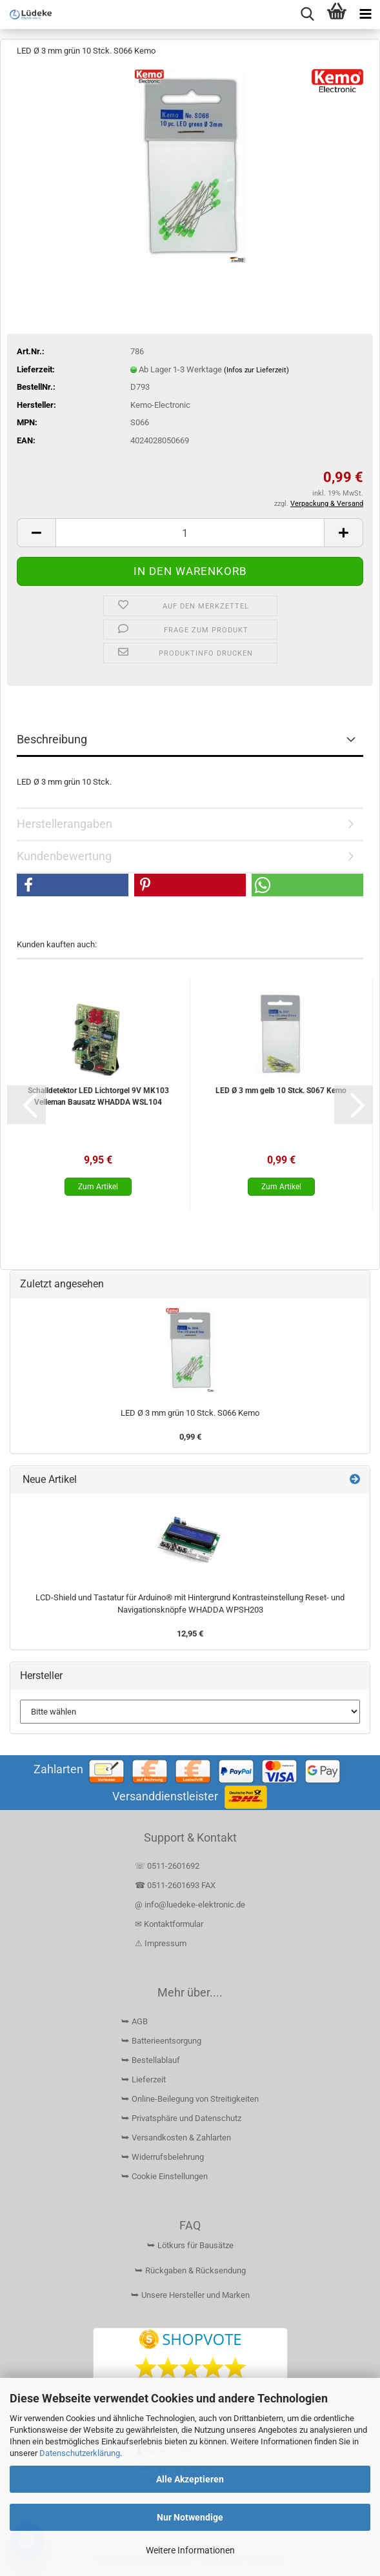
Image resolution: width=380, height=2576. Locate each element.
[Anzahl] (190, 532)
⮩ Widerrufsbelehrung (162, 2157)
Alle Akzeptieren (190, 2479)
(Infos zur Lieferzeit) (256, 370)
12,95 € (190, 1633)
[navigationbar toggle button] (365, 14)
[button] (36, 532)
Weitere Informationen (190, 2550)
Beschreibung (52, 739)
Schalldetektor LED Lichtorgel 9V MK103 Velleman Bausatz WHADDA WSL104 (98, 1096)
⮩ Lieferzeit (143, 2079)
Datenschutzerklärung (79, 2453)
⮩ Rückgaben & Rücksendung (190, 2270)
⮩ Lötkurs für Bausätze (190, 2245)
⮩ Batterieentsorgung (161, 2041)
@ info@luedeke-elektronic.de (190, 1904)
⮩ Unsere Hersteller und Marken (190, 2295)
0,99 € (190, 1437)
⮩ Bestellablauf (150, 2060)
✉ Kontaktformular (169, 1924)
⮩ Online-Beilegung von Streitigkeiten (190, 2099)
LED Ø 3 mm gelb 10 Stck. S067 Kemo (280, 1090)
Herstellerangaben (64, 823)
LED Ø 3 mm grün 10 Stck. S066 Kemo (190, 1413)
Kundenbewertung (64, 856)
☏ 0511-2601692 (167, 1866)
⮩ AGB (134, 2021)
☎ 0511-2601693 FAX (176, 1885)
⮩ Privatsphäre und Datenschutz (181, 2118)
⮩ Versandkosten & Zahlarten (176, 2137)
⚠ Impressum (160, 1943)
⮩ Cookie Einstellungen (164, 2176)
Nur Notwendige (190, 2517)
